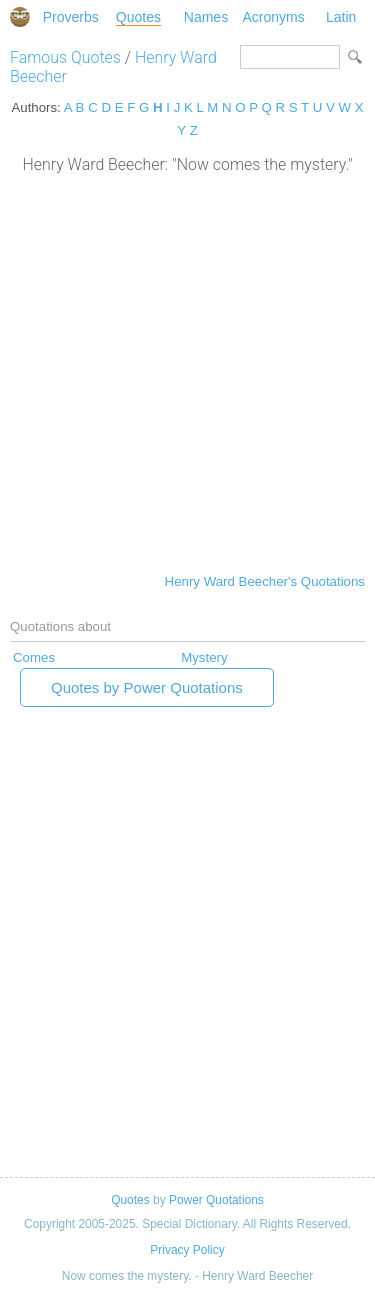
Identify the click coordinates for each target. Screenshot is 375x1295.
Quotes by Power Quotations (147, 687)
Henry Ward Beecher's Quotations (265, 581)
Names (206, 17)
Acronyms (273, 17)
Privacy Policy (187, 1250)
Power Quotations (216, 1200)
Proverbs (71, 17)
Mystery (204, 657)
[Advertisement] (187, 371)
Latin (341, 17)
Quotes (138, 17)
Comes (34, 657)
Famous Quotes (65, 57)
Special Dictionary (20, 17)
